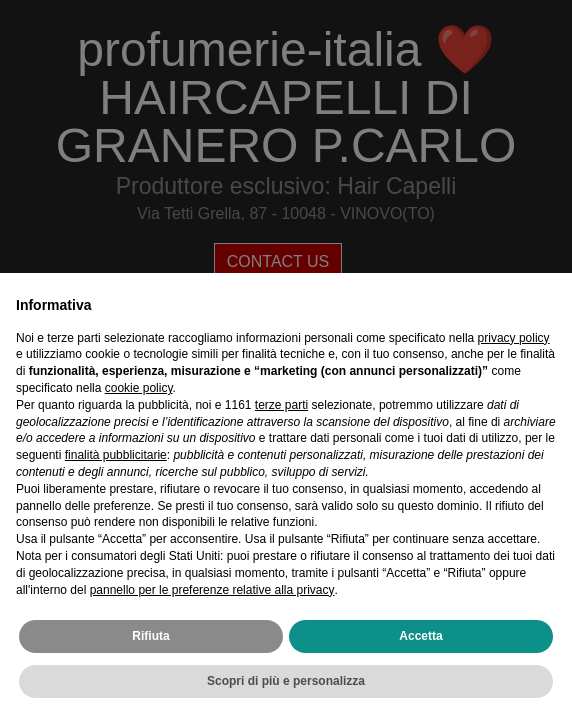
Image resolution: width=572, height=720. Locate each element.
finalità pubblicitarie (116, 455)
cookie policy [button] (139, 388)
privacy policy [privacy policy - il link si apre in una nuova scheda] (514, 338)
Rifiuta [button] (150, 636)
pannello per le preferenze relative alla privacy (212, 590)
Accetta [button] (420, 636)
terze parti (281, 405)
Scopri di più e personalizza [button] (286, 681)
